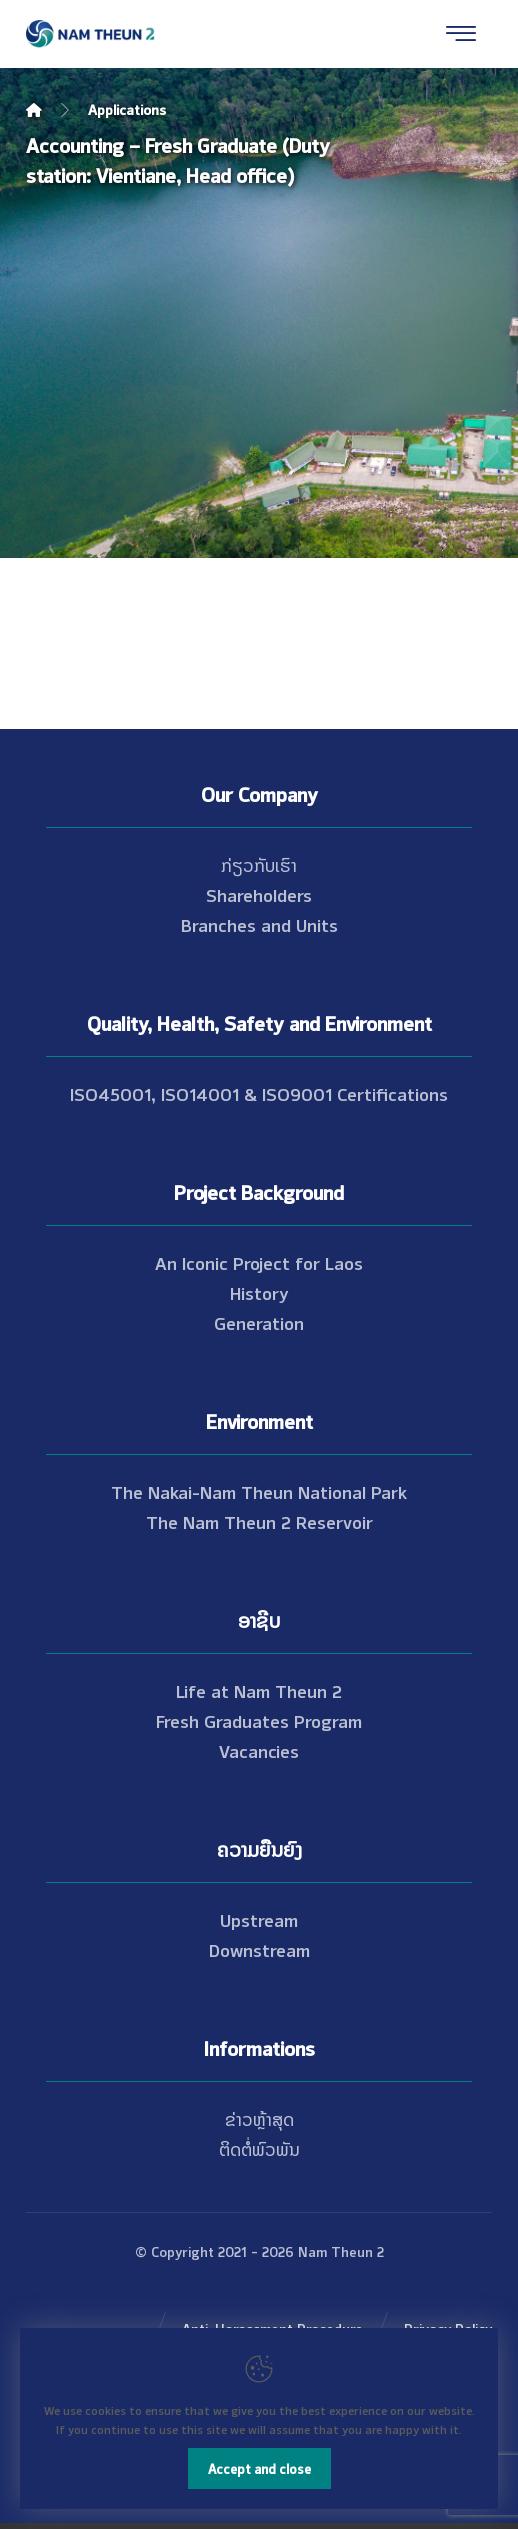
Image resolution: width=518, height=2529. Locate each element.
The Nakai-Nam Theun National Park (259, 1491)
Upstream (259, 1919)
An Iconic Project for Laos (259, 1262)
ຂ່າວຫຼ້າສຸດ (259, 2118)
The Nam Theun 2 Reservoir (259, 1521)
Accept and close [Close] (259, 2468)
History (259, 1292)
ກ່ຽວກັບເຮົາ (259, 864)
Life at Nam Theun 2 (259, 1690)
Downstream (259, 1949)
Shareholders (259, 894)
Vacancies (259, 1750)
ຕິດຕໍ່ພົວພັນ (259, 2148)
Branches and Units (259, 924)
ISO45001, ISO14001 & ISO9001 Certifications (259, 1093)
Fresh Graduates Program (259, 1720)
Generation (259, 1322)
